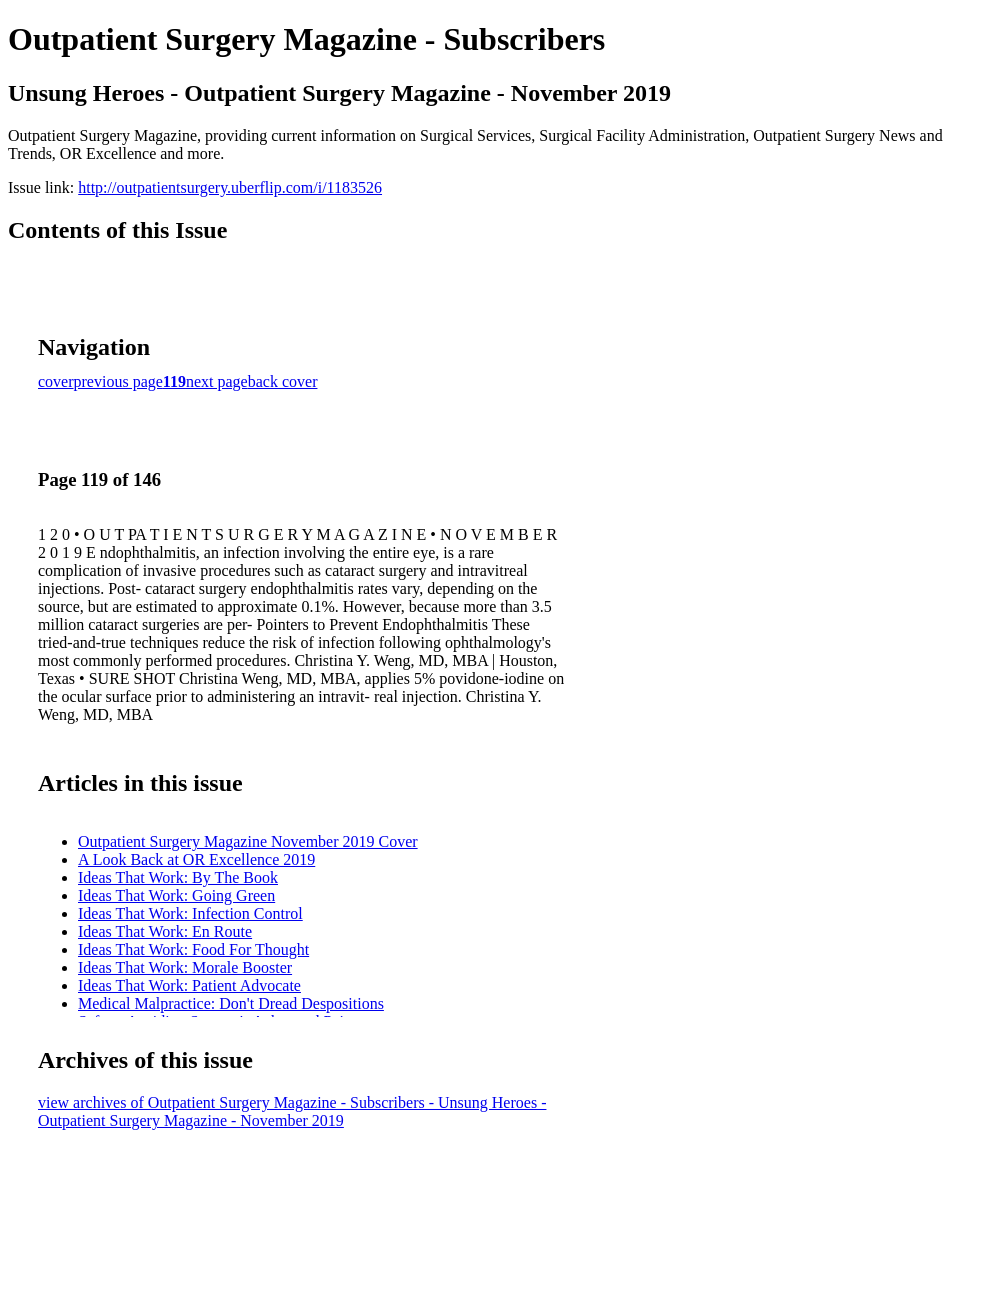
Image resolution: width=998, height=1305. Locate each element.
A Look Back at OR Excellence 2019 (196, 859)
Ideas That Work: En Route (165, 931)
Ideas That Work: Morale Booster (185, 967)
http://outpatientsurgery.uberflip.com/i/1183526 (230, 187)
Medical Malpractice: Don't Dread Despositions (231, 1003)
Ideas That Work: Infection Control (190, 913)
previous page (118, 381)
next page (217, 381)
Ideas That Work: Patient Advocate (189, 985)
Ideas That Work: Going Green (176, 895)
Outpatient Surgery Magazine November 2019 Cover (248, 841)
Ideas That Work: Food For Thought (193, 949)
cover (56, 381)
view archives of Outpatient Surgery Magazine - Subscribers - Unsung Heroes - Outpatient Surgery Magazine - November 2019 (292, 1111)
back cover (283, 381)
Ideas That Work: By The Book (178, 877)
